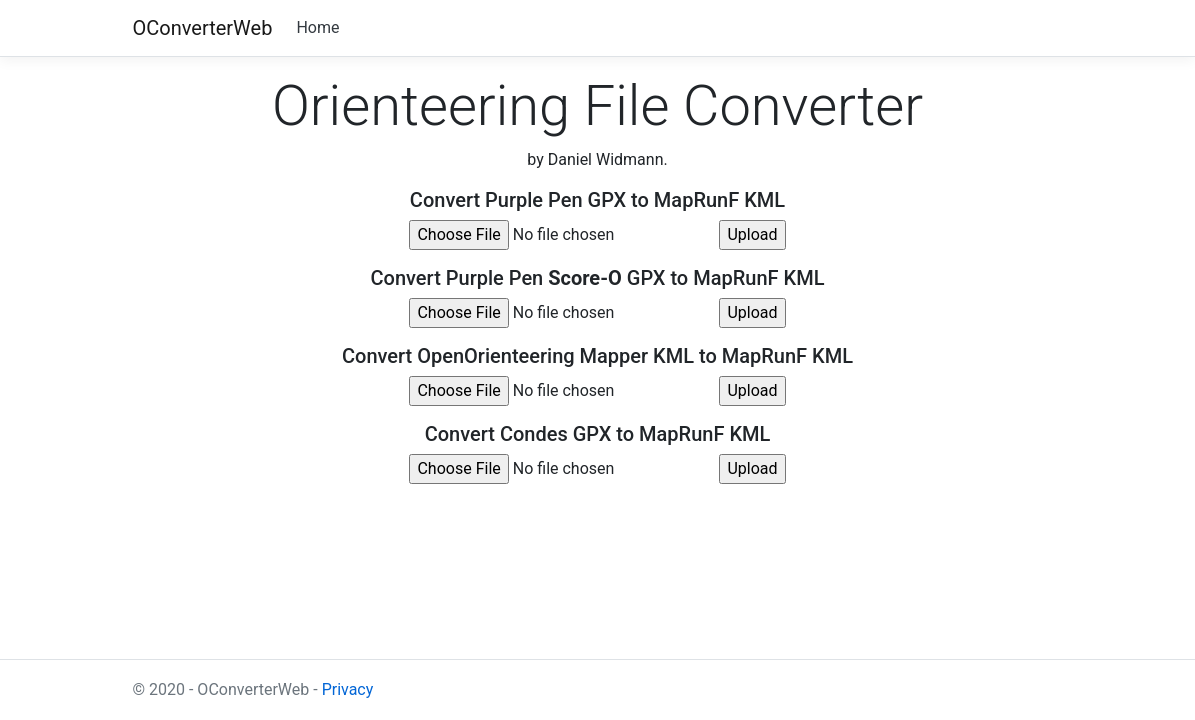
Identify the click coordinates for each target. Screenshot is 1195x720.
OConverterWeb (203, 28)
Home (317, 27)
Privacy (348, 689)
